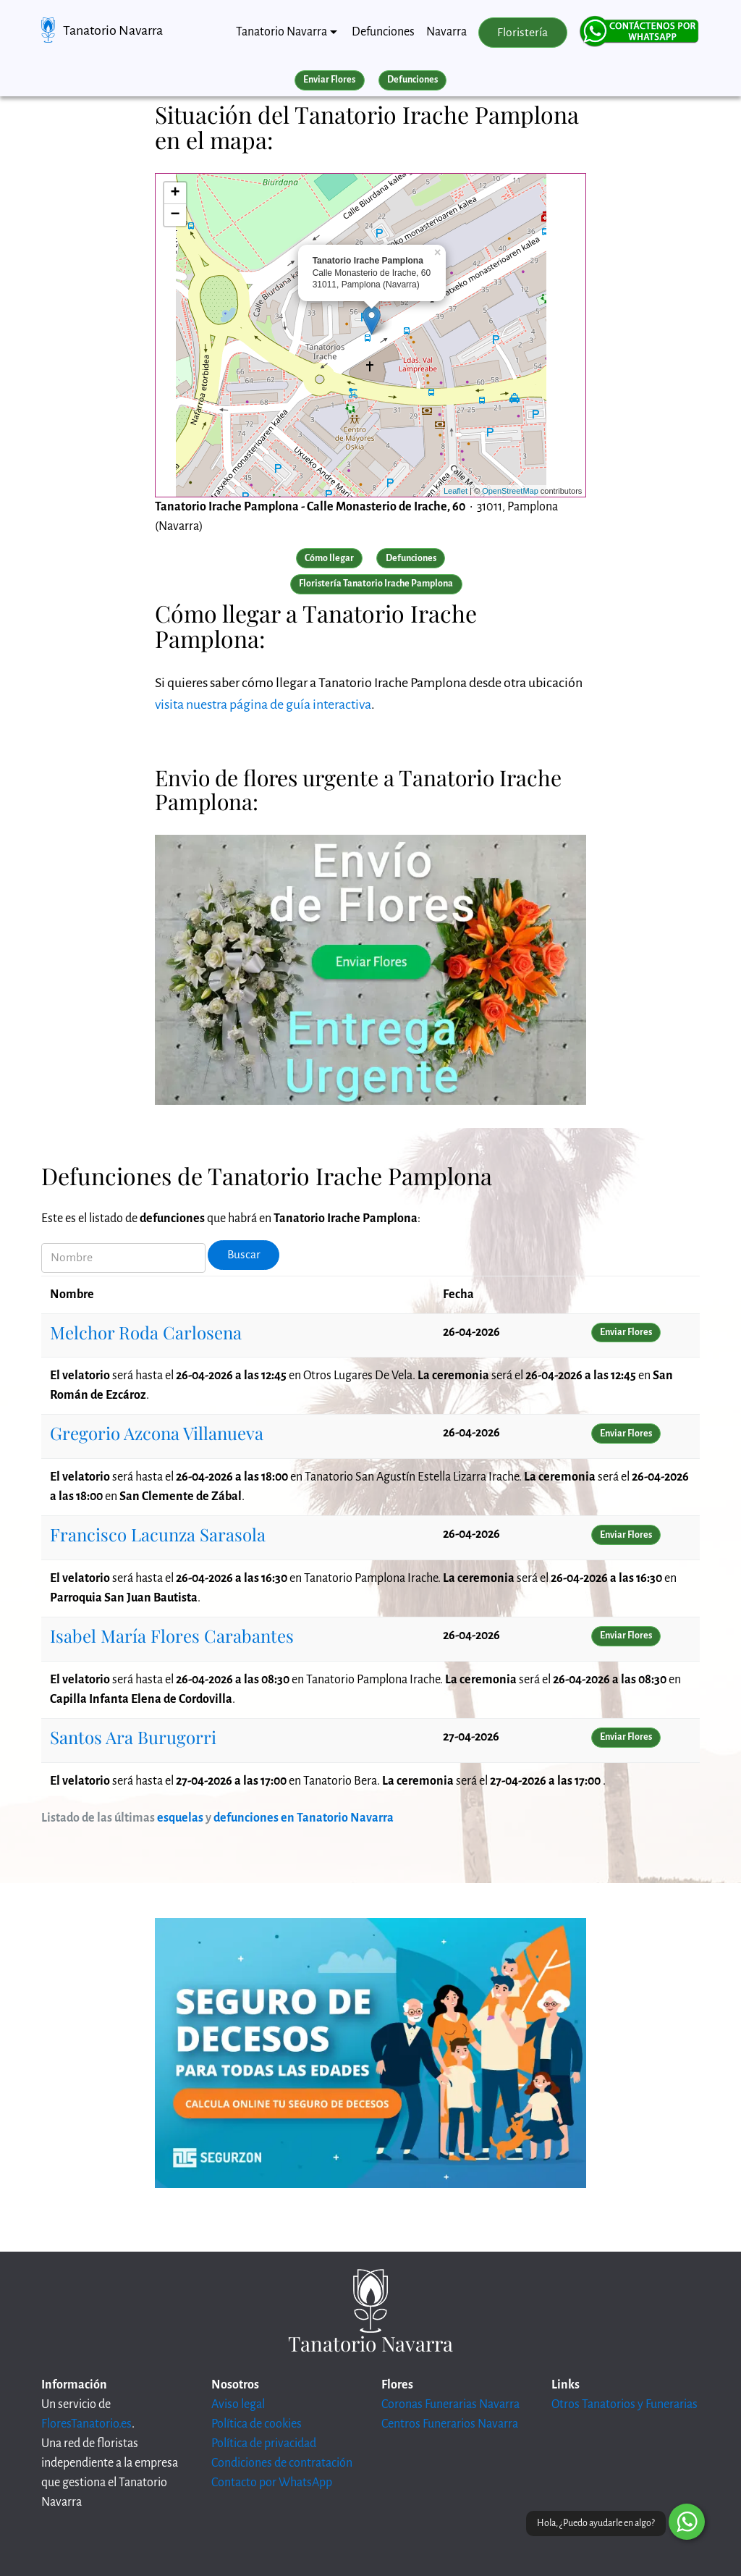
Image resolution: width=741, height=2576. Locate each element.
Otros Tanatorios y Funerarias (624, 2404)
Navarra (446, 31)
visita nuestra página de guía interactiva (263, 704)
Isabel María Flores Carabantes (172, 1635)
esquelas (180, 1817)
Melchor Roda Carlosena (146, 1332)
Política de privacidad (263, 2443)
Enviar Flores (329, 80)
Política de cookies (256, 2423)
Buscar (244, 1254)
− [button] (175, 215)
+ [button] (175, 193)
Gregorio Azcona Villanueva (156, 1432)
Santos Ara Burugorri (133, 1736)
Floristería (522, 32)
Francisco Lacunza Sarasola (158, 1534)
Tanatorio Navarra (113, 30)
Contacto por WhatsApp (271, 2482)
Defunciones (383, 31)
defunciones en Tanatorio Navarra (303, 1817)
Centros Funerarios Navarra (449, 2423)
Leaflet (455, 491)
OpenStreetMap (510, 491)
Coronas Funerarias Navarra (450, 2404)
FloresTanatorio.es (86, 2423)
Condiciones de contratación (281, 2463)
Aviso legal (238, 2404)
